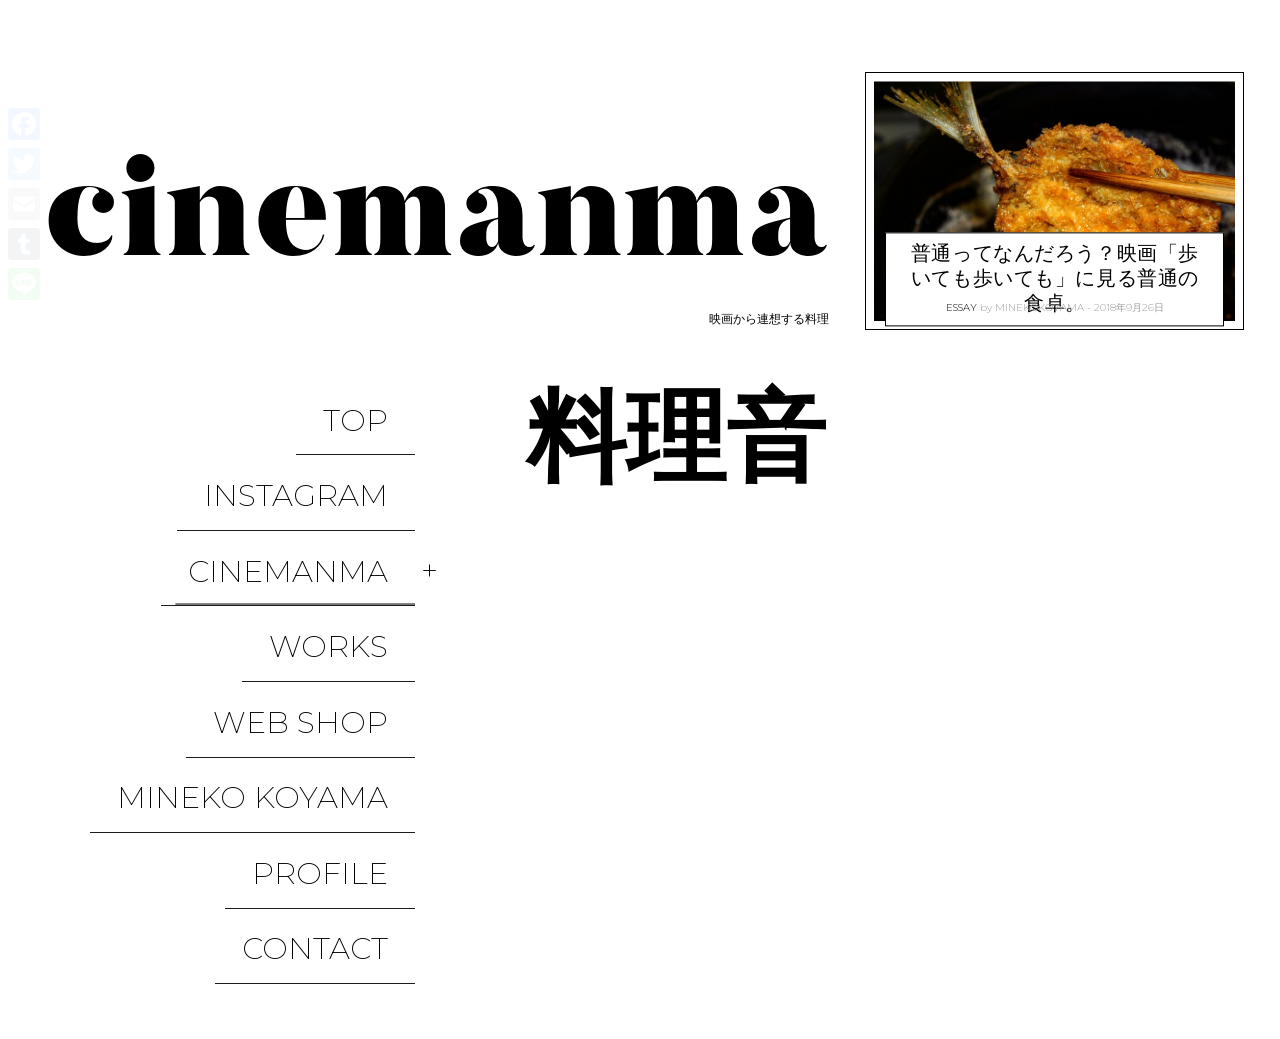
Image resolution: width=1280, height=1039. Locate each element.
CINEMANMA (315, 489)
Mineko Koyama (279, 618)
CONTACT (342, 704)
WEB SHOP (327, 575)
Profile (347, 661)
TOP (382, 403)
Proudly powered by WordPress (151, 962)
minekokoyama (1039, 300)
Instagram (323, 446)
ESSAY (961, 300)
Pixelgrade (456, 962)
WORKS (355, 532)
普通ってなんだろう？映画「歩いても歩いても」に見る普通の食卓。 (1055, 255)
